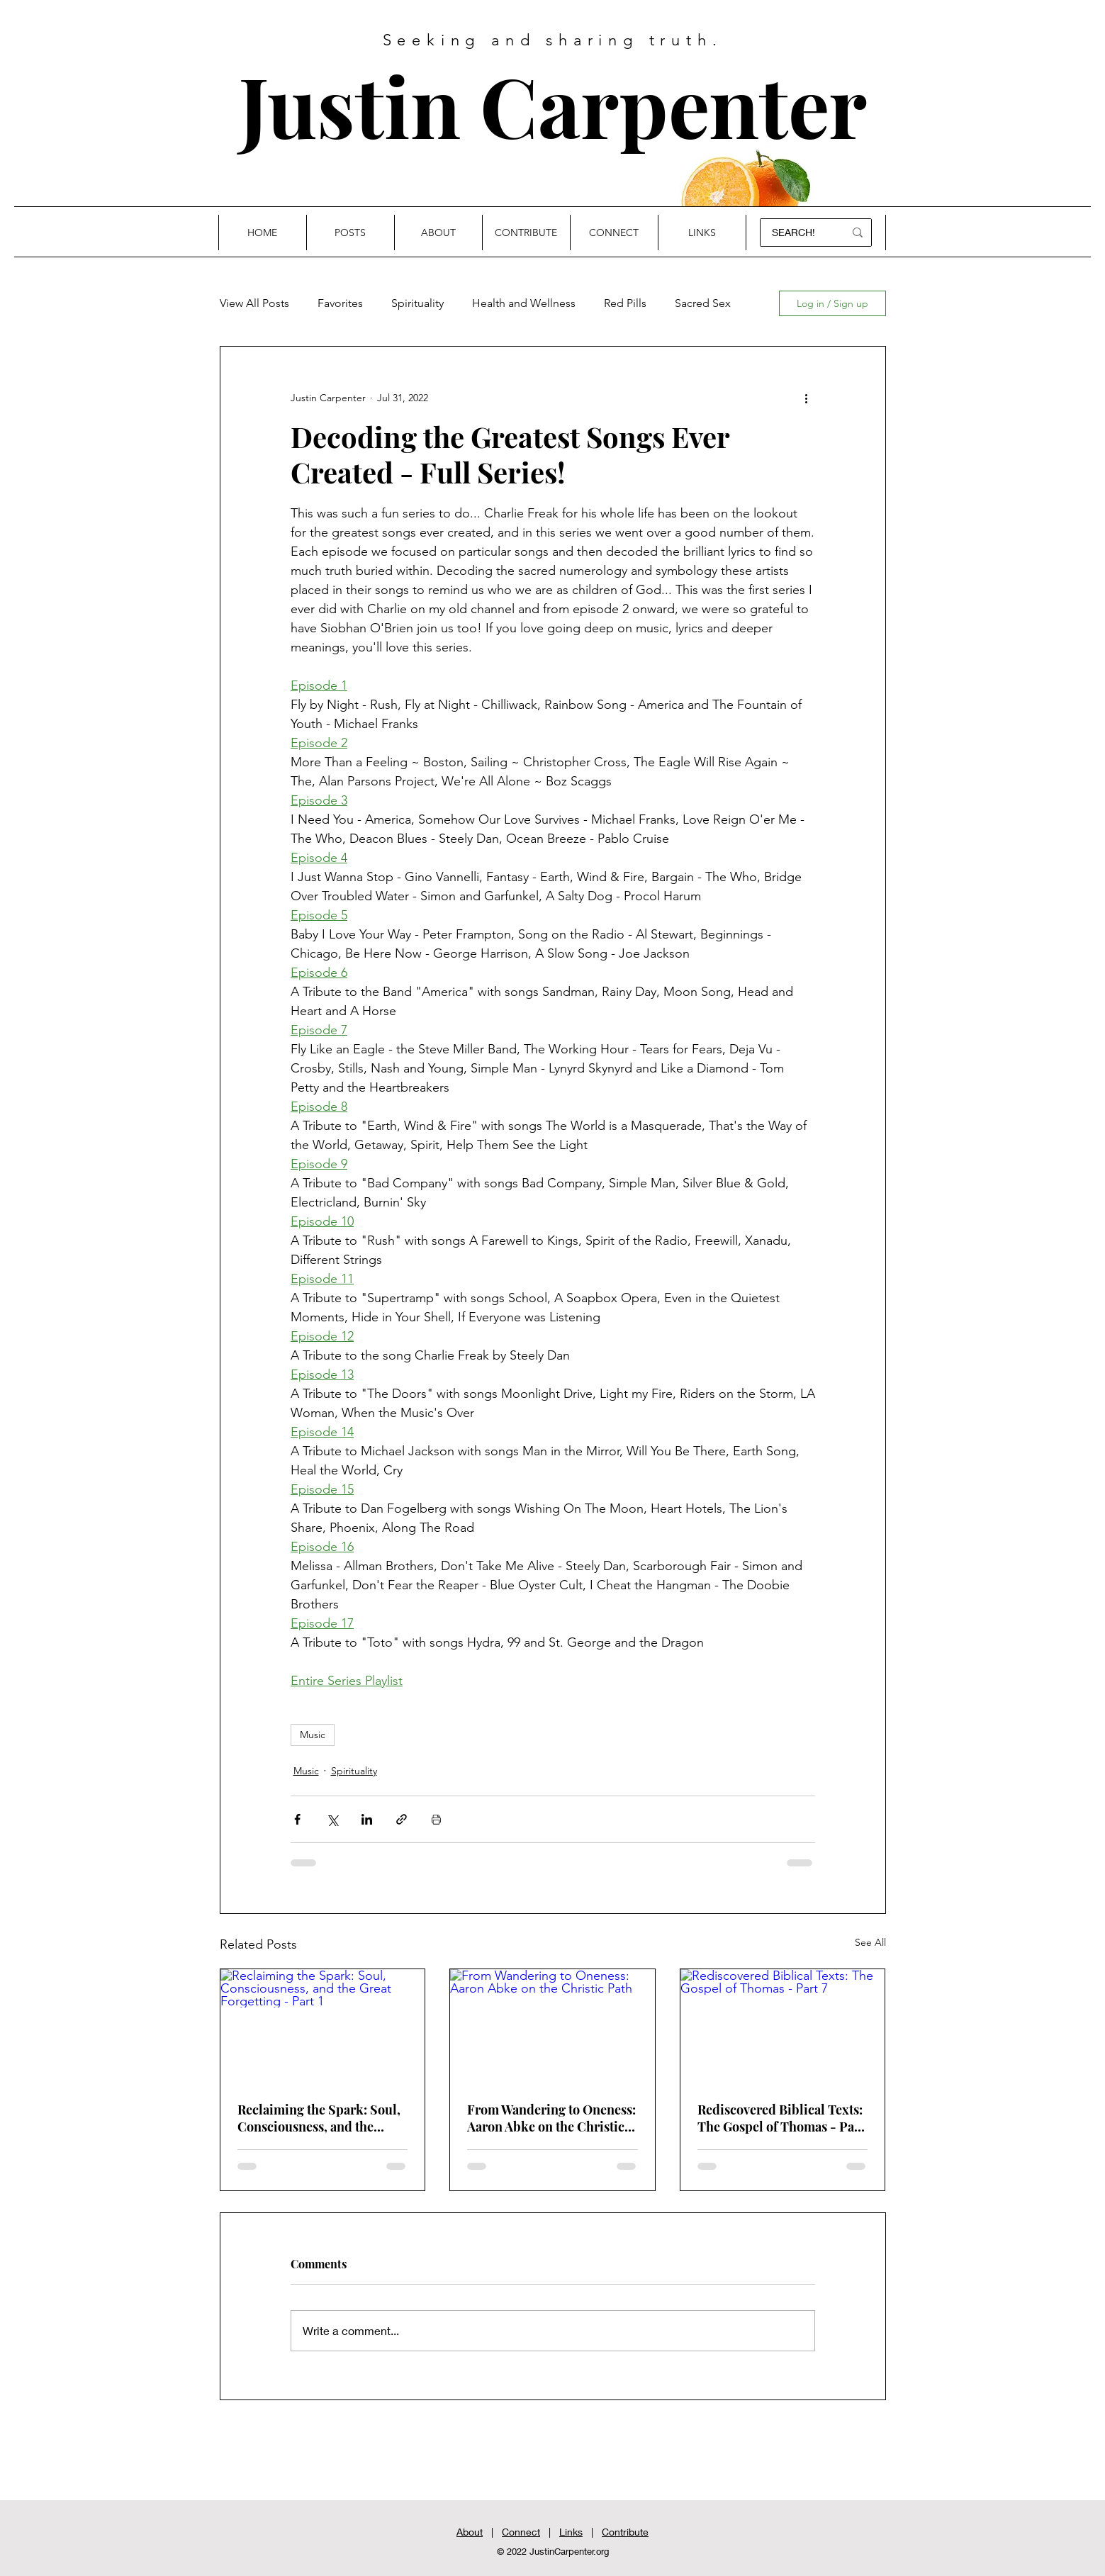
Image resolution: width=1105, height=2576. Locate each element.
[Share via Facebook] (297, 1819)
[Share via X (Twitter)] (332, 1819)
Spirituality (417, 303)
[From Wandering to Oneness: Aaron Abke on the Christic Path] (552, 2026)
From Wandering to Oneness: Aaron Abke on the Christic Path (551, 2118)
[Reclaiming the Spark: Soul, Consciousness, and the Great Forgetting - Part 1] (322, 2026)
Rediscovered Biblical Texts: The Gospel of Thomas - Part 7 (780, 2118)
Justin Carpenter (553, 104)
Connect (521, 2532)
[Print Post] (436, 1819)
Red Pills (625, 303)
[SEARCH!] (796, 232)
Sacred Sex (703, 303)
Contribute (625, 2532)
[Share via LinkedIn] (367, 1819)
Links (571, 2532)
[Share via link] (401, 1819)
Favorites (340, 303)
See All (870, 1942)
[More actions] (806, 397)
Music (312, 1734)
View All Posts (254, 303)
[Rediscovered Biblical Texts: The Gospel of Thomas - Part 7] (782, 2026)
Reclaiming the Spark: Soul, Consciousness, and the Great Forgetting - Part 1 (318, 2118)
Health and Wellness (524, 303)
